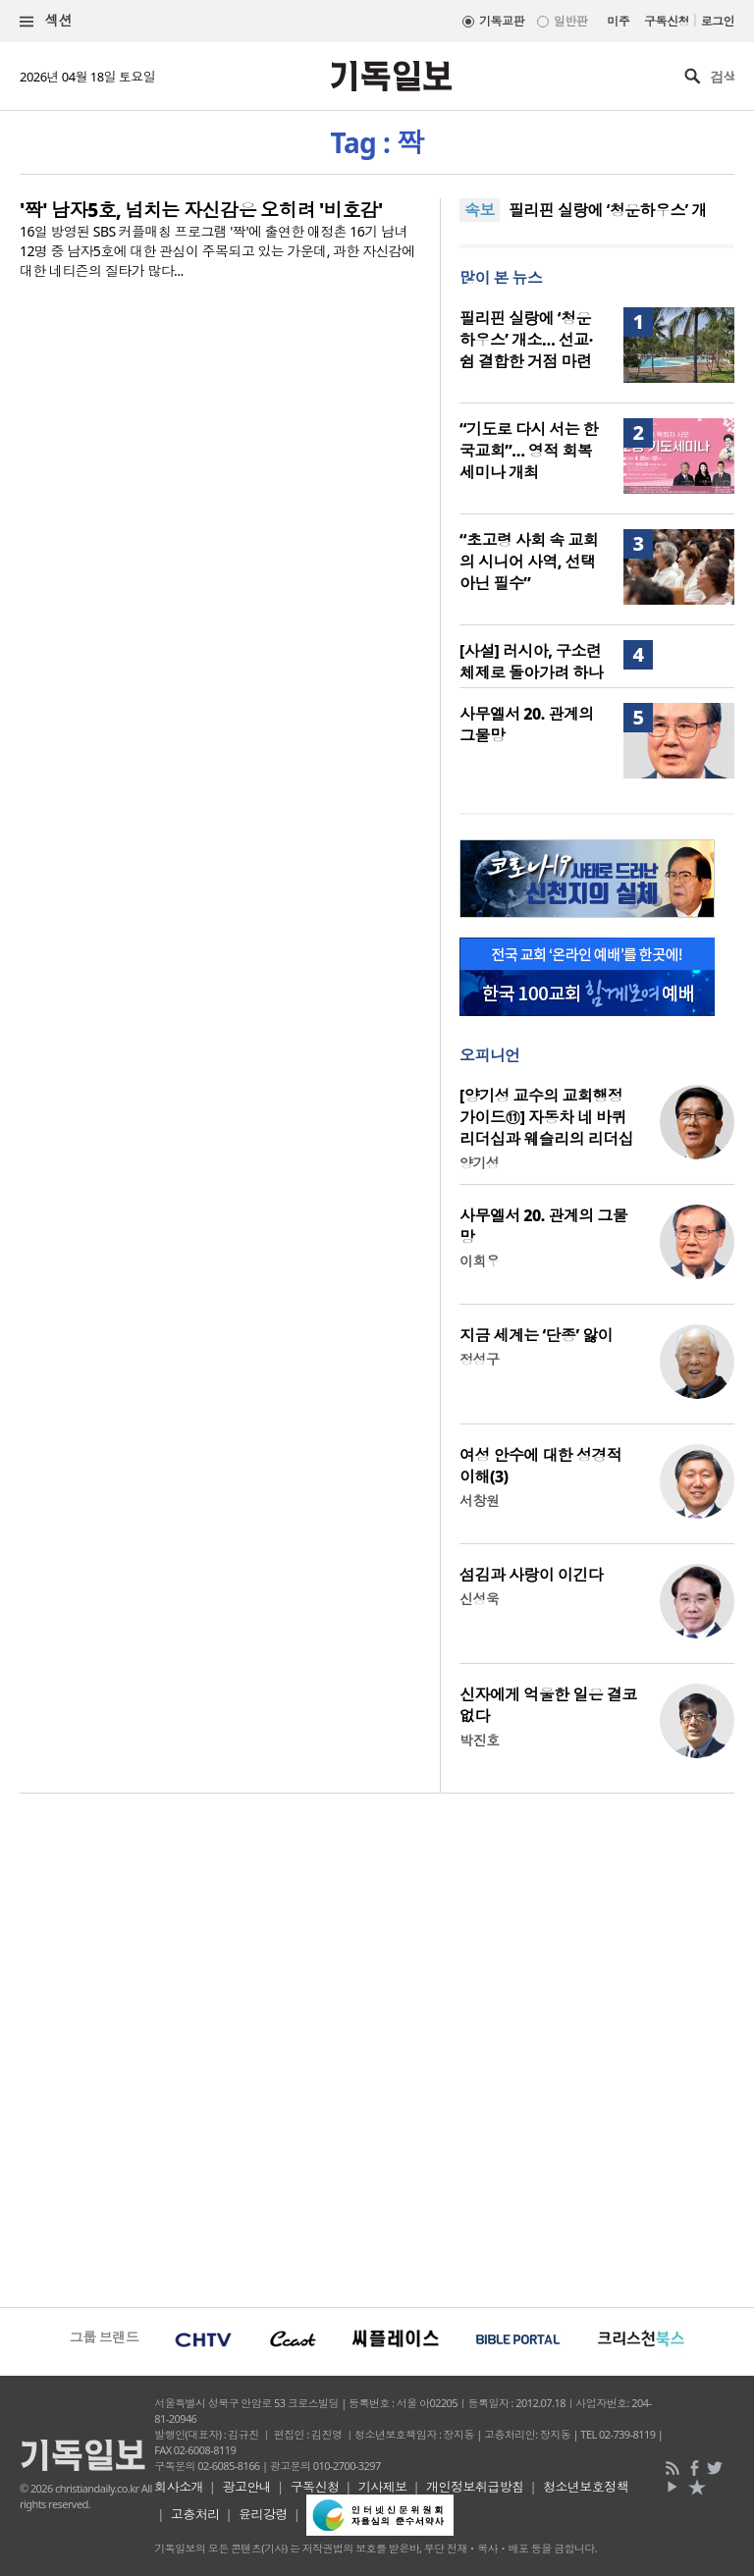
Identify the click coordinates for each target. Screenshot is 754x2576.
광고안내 (246, 2487)
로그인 (717, 21)
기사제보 (382, 2487)
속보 (479, 210)
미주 (618, 21)
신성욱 (479, 1598)
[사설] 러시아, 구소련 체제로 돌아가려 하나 (531, 661)
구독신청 (666, 21)
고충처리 (195, 2514)
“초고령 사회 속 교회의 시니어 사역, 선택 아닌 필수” (528, 561)
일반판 (570, 21)
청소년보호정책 (585, 2487)
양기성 (479, 1163)
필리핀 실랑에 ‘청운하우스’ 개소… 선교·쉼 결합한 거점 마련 (526, 339)
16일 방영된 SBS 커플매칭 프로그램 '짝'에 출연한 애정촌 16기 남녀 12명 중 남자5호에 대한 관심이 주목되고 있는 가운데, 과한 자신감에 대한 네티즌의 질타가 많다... (217, 251)
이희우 (479, 1261)
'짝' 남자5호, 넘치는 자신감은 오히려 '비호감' (201, 210)
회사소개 (178, 2487)
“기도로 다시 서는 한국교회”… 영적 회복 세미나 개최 (528, 450)
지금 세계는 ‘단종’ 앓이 (536, 1335)
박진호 (479, 1740)
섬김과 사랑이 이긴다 (531, 1574)
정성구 (479, 1359)
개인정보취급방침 (475, 2487)
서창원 (479, 1500)
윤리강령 (263, 2514)
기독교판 (501, 21)
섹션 (46, 21)
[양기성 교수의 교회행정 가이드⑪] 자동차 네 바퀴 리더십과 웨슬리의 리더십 (546, 1117)
